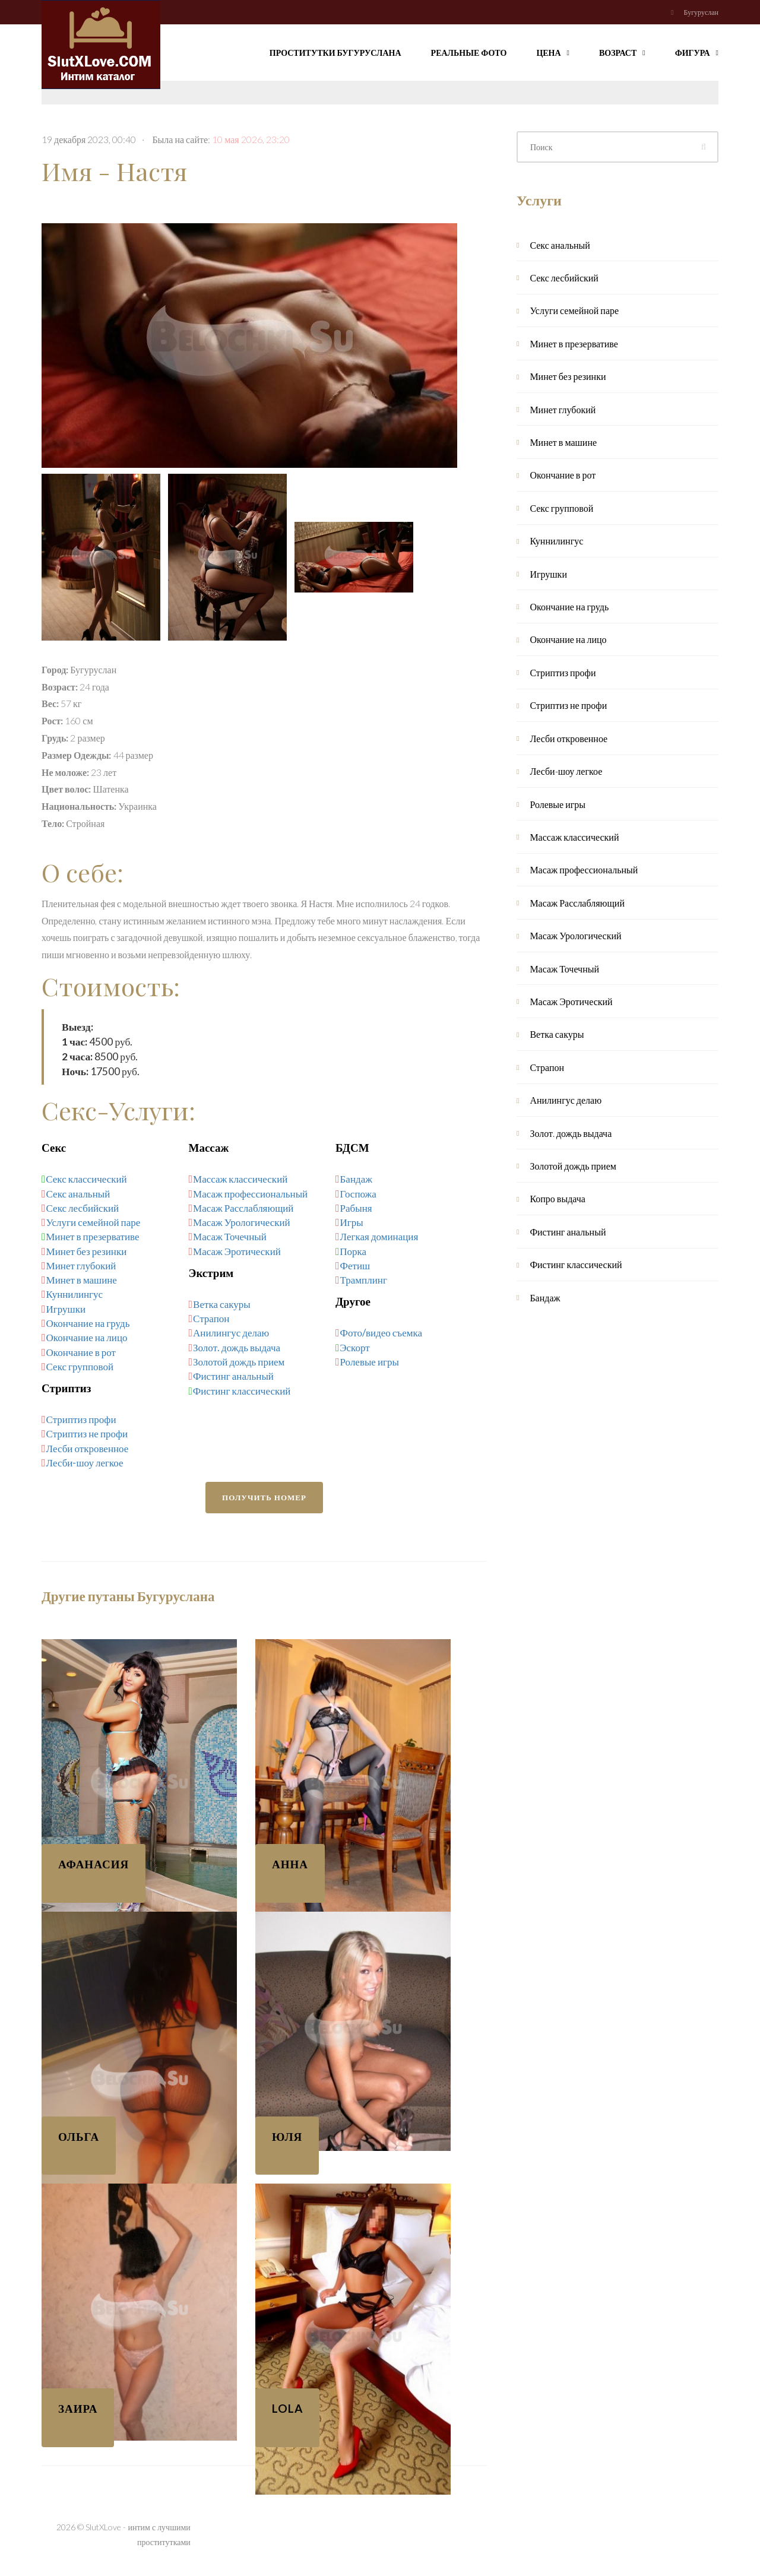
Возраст (622, 51)
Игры (351, 1222)
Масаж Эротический (237, 1251)
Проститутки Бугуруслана (335, 52)
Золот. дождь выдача (236, 1347)
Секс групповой (79, 1366)
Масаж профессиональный (250, 1193)
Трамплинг (363, 1279)
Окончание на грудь (88, 1323)
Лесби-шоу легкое (85, 1462)
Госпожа (358, 1193)
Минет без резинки (86, 1251)
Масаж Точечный (230, 1236)
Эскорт (354, 1347)
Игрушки (66, 1309)
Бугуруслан (701, 12)
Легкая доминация (379, 1236)
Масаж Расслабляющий (243, 1208)
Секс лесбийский (82, 1208)
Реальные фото (469, 52)
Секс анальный (78, 1193)
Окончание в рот (81, 1352)
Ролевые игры (369, 1361)
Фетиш (355, 1265)
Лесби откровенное (87, 1448)
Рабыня (356, 1208)
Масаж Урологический (241, 1222)
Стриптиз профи (81, 1419)
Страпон (211, 1318)
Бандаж (356, 1179)
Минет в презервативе (92, 1236)
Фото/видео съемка (381, 1332)
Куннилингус (74, 1294)
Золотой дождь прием (238, 1361)
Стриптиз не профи (87, 1433)
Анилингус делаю (231, 1332)
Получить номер (264, 1497)
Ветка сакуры (222, 1304)
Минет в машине (81, 1279)
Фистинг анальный (233, 1376)
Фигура (696, 51)
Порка (353, 1251)
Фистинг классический (242, 1390)
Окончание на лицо (87, 1337)
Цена (552, 51)
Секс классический (86, 1179)
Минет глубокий (81, 1265)
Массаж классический (240, 1179)
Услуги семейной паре (93, 1222)
